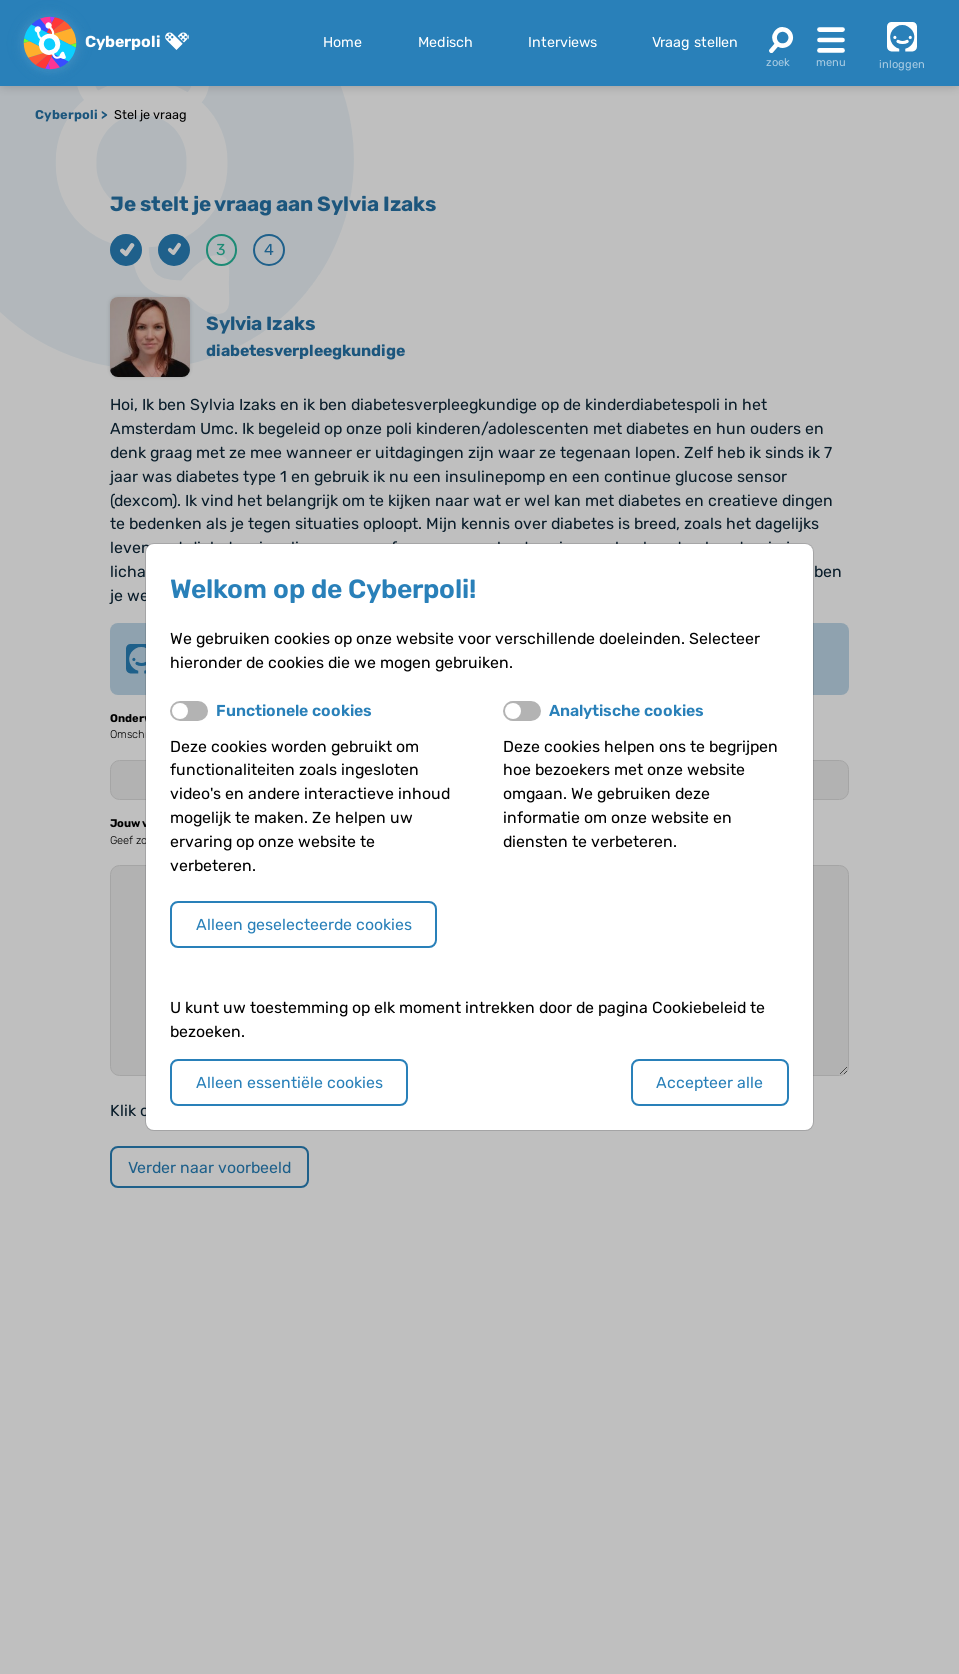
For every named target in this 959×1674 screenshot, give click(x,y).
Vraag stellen (695, 42)
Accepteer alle (709, 1082)
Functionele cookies (294, 710)
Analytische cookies (626, 710)
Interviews (562, 42)
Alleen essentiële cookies (289, 1082)
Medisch (445, 42)
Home (342, 42)
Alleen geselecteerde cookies (304, 924)
